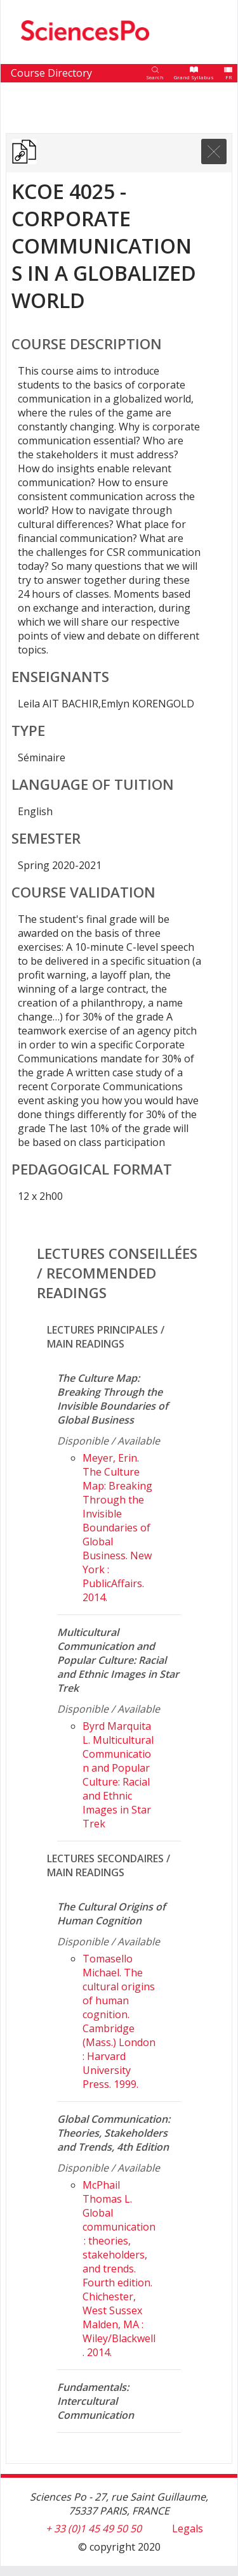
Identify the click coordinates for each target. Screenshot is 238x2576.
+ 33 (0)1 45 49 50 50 (94, 2528)
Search (155, 77)
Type (28, 730)
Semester (46, 838)
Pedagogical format (91, 1169)
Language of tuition (92, 784)
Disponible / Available (108, 1441)
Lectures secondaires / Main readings (108, 1865)
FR (228, 77)
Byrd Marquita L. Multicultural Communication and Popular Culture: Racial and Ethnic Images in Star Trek (118, 1775)
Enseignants (60, 676)
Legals (187, 2528)
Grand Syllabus (194, 77)
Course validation (83, 892)
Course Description (86, 344)
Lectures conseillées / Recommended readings (117, 1273)
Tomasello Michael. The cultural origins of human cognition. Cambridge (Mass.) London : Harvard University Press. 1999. (119, 2021)
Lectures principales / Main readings (105, 1337)
